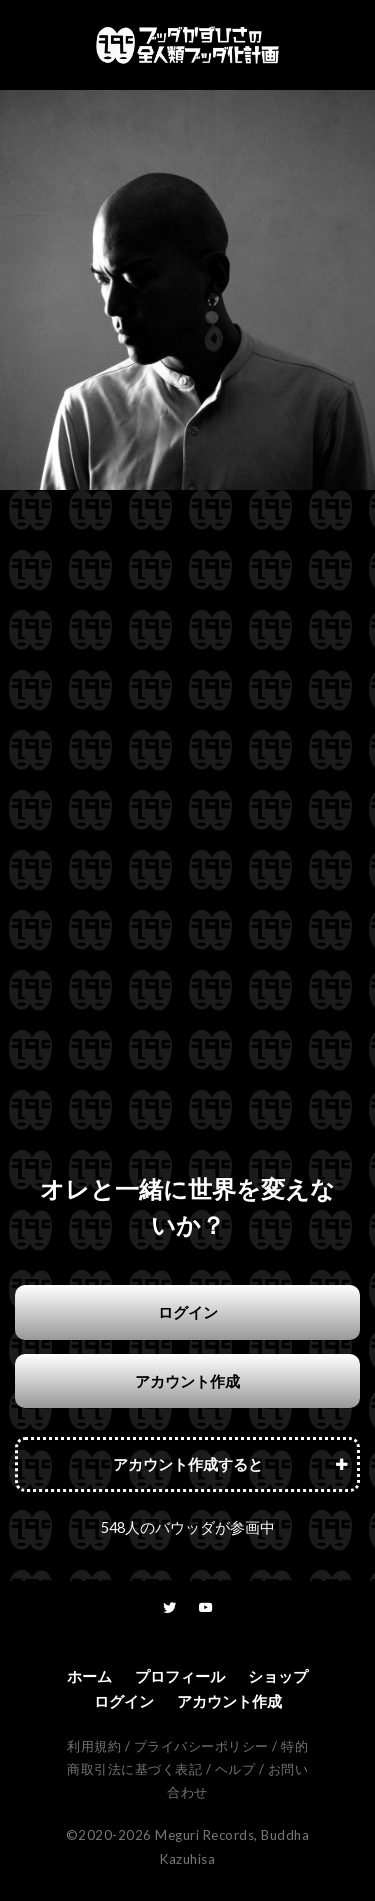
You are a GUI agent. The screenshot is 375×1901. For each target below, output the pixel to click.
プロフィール (180, 1676)
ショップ (278, 1676)
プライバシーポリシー (201, 1746)
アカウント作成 (187, 1381)
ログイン (188, 1312)
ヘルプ (235, 1769)
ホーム (89, 1676)
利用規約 (94, 1746)
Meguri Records (204, 1835)
